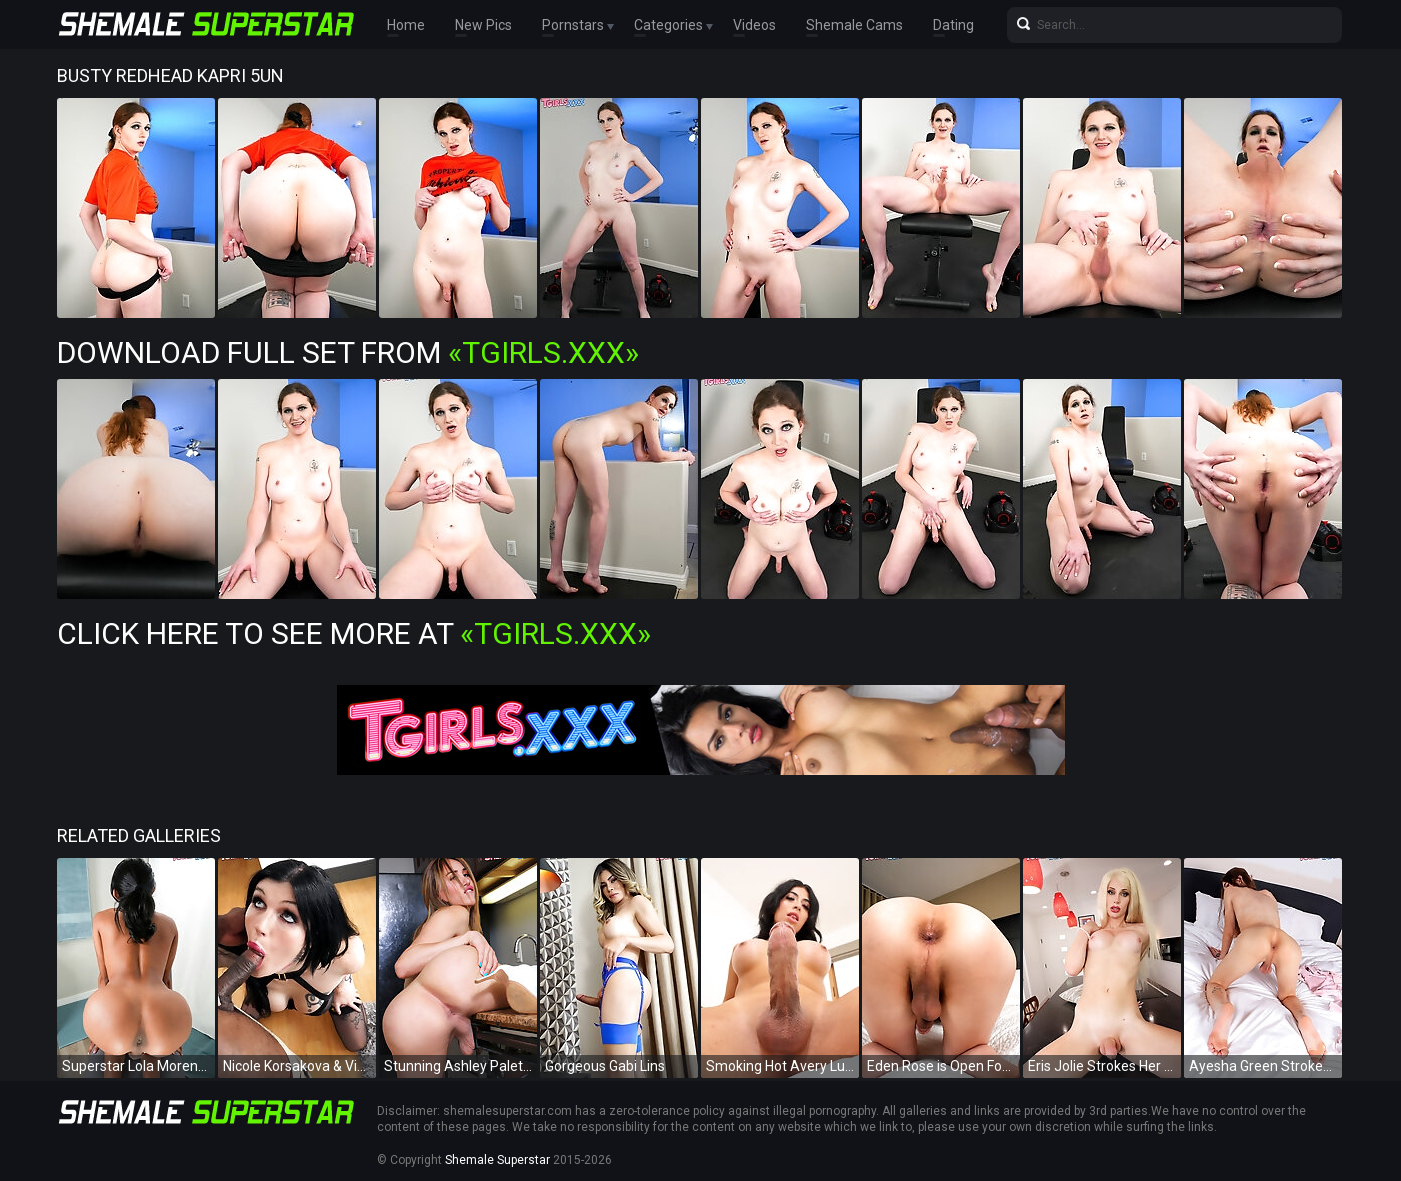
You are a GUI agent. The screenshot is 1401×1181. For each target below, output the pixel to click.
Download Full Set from (348, 352)
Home (406, 25)
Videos (754, 25)
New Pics (483, 25)
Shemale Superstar (497, 1160)
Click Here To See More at (354, 633)
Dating (953, 25)
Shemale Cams (854, 25)
